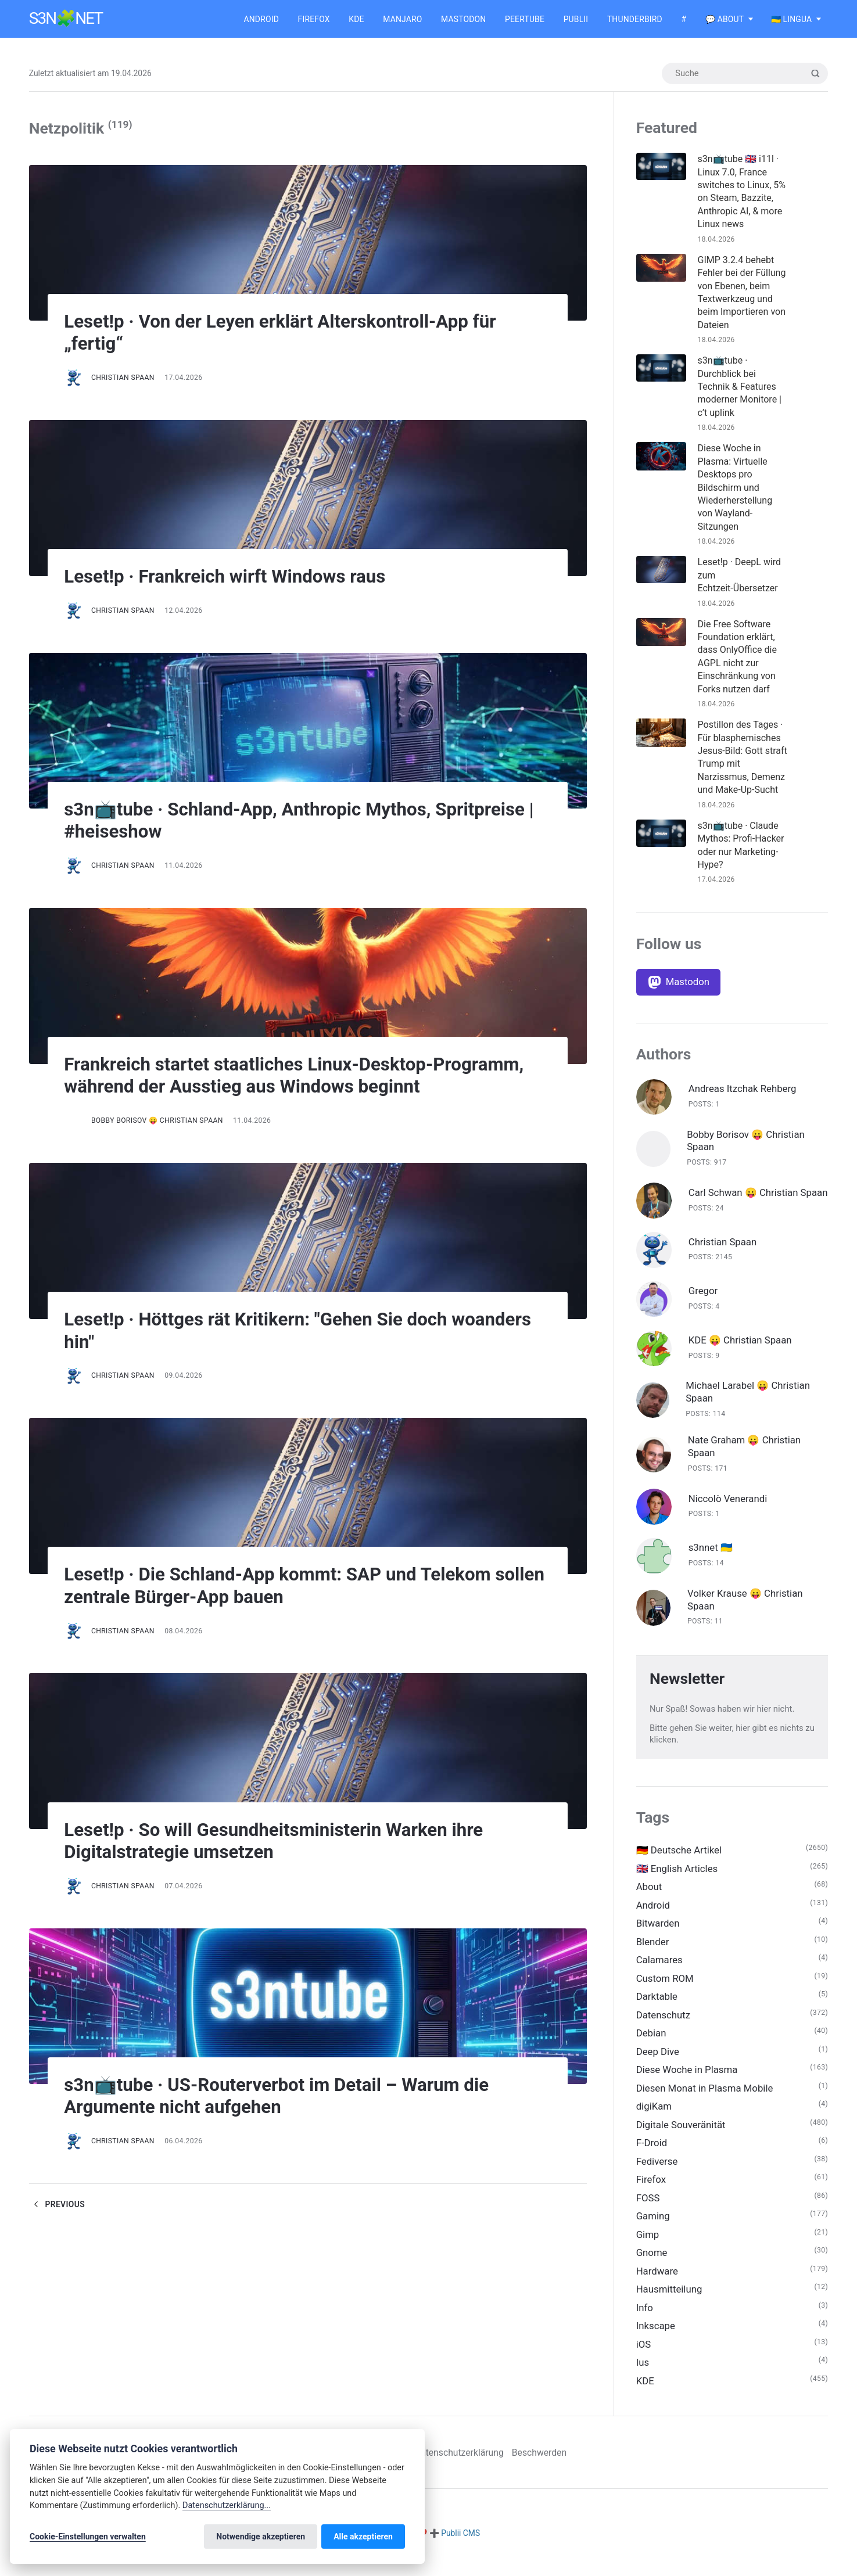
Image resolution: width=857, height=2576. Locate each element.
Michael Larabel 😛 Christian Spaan (748, 1398)
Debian (651, 2040)
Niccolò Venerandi (728, 1504)
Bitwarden (658, 1930)
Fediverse (657, 2169)
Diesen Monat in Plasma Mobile (705, 2095)
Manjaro (402, 19)
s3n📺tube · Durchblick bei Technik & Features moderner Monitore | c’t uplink (739, 386)
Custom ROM (665, 1985)
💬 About (724, 19)
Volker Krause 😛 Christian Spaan (745, 1606)
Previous (57, 2204)
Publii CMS (460, 2542)
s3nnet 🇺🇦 (711, 1554)
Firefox (314, 19)
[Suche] (744, 74)
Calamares (659, 1967)
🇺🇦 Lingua (791, 19)
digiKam (654, 2113)
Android (261, 19)
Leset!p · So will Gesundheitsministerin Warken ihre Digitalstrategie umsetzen (279, 1841)
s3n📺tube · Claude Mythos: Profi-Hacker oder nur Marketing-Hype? (741, 845)
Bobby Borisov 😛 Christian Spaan (157, 1120)
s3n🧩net (66, 18)
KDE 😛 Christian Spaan (741, 1346)
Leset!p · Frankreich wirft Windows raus (229, 576)
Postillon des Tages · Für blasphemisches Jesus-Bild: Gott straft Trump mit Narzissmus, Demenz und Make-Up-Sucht (741, 757)
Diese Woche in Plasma (687, 2077)
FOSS (648, 2205)
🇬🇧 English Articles (677, 1875)
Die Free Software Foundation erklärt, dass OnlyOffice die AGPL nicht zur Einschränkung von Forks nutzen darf (737, 657)
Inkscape (656, 2334)
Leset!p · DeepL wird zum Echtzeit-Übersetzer (739, 575)
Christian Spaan (123, 377)
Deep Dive (658, 2058)
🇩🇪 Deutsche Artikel (679, 1856)
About (649, 1893)
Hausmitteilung (669, 2298)
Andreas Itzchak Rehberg (743, 1089)
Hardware (657, 2279)
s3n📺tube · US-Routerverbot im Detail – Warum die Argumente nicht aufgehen (282, 2096)
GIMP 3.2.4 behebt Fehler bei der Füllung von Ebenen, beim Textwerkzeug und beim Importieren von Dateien (742, 292)
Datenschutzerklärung (464, 2461)
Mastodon (463, 19)
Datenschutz (663, 2022)
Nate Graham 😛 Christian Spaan (744, 1452)
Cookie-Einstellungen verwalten (88, 2536)
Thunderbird (634, 19)
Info (644, 2316)
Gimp (647, 2242)
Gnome (652, 2260)
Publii (576, 19)
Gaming (653, 2224)
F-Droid (652, 2150)
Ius (643, 2371)
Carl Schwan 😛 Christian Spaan (744, 1195)
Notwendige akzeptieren (260, 2536)
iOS (643, 2353)
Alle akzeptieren (363, 2536)
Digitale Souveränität (681, 2132)
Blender (652, 1948)
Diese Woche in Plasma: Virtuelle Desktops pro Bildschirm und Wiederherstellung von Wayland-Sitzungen (735, 487)
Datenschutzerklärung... (226, 2505)
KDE (356, 19)
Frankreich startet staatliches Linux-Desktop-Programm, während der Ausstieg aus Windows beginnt (300, 1075)
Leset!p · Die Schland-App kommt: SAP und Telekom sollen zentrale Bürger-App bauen (283, 1586)
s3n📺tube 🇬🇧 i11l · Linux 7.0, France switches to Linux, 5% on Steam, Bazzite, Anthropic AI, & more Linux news (742, 191)
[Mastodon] (678, 982)
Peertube (524, 19)
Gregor (703, 1296)
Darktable (657, 2003)
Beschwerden (544, 2461)
